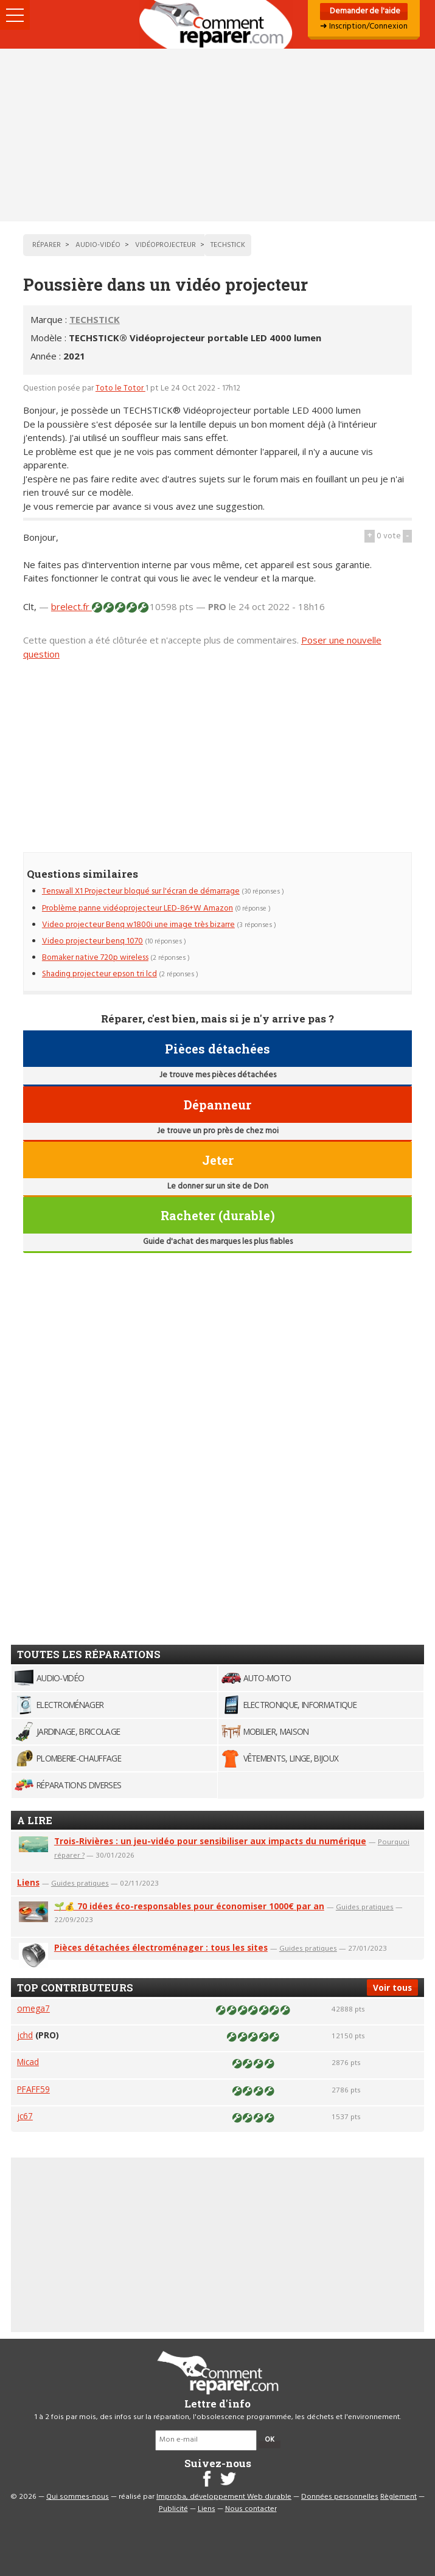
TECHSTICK (94, 319)
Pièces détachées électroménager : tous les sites (161, 1947)
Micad (28, 2061)
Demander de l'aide (364, 11)
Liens (28, 1882)
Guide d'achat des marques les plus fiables (218, 1241)
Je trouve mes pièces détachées (217, 1075)
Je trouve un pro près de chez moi (218, 1131)
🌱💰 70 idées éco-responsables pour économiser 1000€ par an (189, 1906)
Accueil (218, 24)
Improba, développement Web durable (223, 2497)
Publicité (173, 2509)
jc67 (25, 2116)
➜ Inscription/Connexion (364, 26)
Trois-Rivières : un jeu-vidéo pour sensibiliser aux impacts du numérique (210, 1841)
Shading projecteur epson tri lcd (99, 974)
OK (269, 2440)
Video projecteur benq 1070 (92, 941)
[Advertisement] (217, 135)
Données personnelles (339, 2497)
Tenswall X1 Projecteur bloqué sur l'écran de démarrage (141, 891)
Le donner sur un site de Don (217, 1186)
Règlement (398, 2497)
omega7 (33, 2008)
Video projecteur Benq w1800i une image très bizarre (138, 924)
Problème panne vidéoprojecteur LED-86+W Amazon (137, 908)
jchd (25, 2035)
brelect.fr (71, 606)
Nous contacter (251, 2509)
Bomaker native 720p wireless (95, 957)
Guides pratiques (80, 1882)
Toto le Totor (120, 388)
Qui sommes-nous (77, 2497)
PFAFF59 (33, 2089)
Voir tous (392, 1987)
